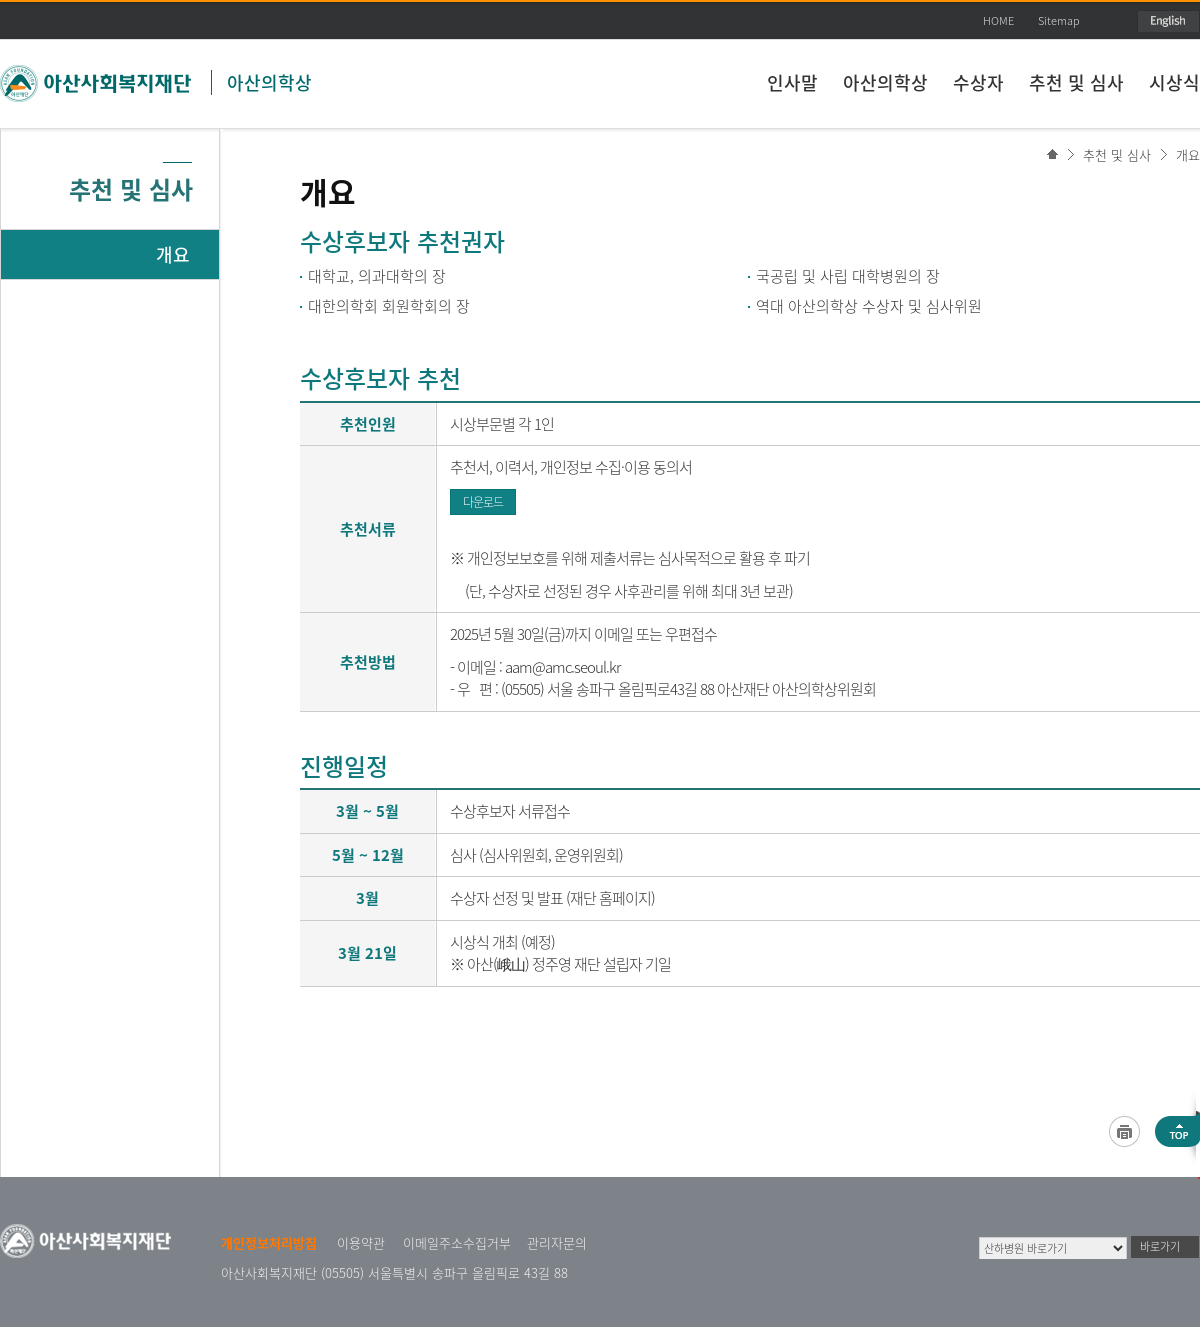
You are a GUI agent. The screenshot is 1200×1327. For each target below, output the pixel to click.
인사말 (792, 82)
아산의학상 (269, 82)
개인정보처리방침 (269, 1242)
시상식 (1174, 82)
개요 (1188, 154)
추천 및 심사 (1076, 82)
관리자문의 (557, 1242)
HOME (998, 20)
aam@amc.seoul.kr (562, 667)
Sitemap (1059, 20)
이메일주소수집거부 (457, 1242)
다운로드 (483, 502)
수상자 (978, 82)
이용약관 (361, 1242)
